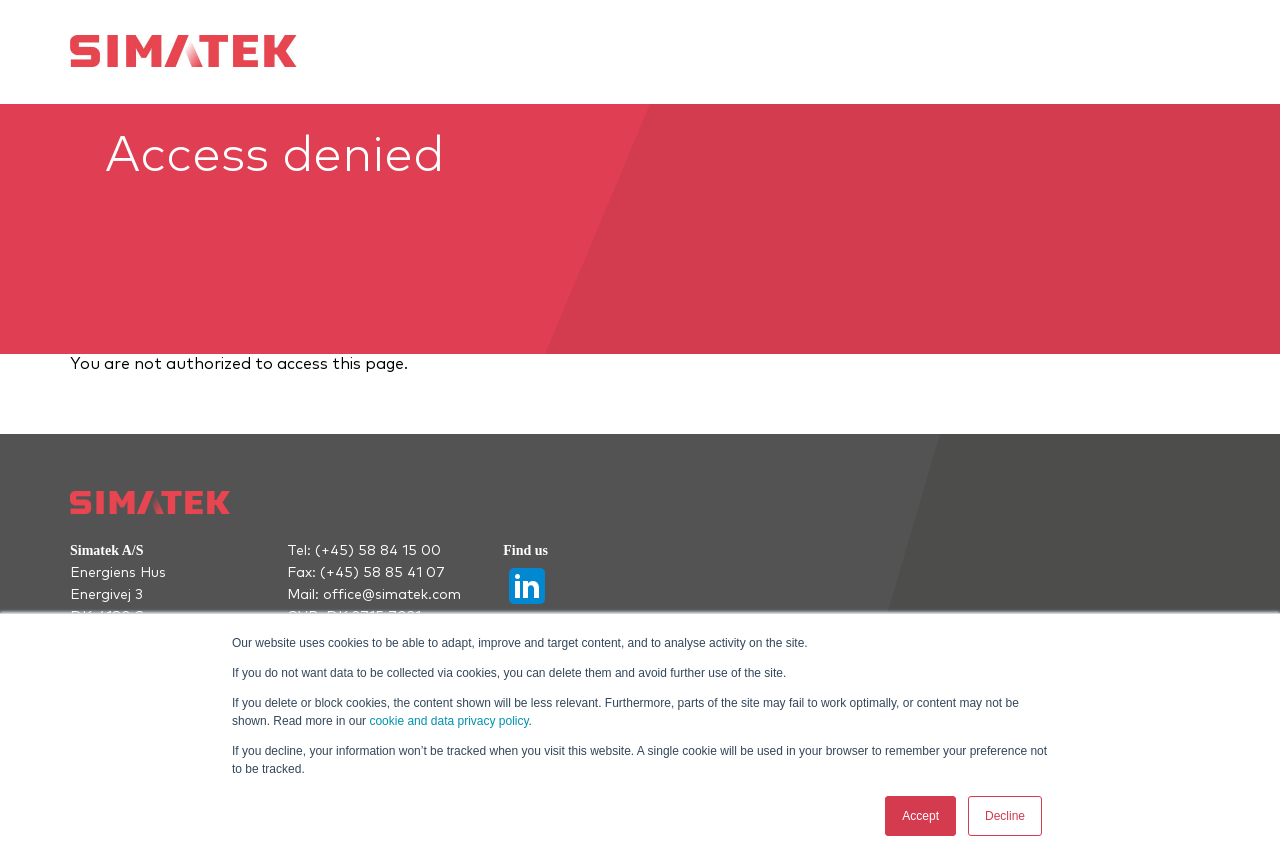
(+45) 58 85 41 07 (382, 573)
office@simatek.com (392, 595)
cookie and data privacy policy (448, 721)
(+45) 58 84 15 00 (378, 551)
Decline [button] (1005, 816)
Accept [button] (920, 816)
